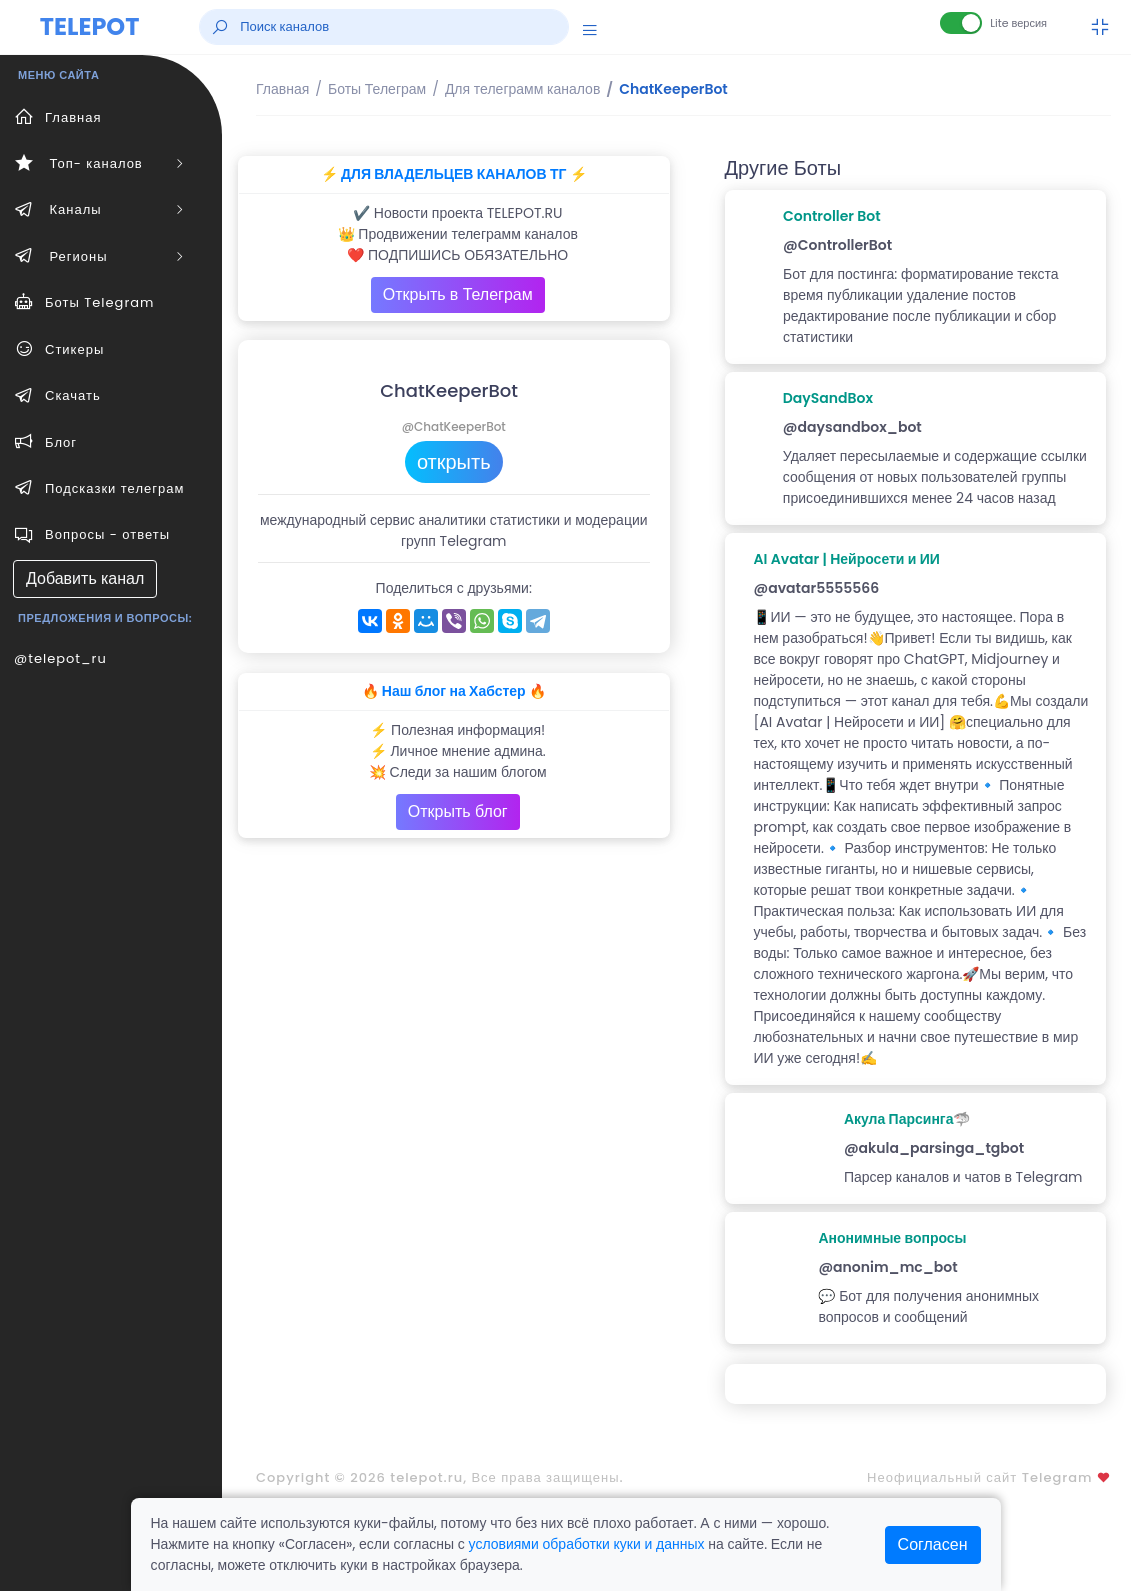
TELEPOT (90, 26)
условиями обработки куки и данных (587, 1544)
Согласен (933, 1544)
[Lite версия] (961, 23)
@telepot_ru (60, 658)
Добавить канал (85, 578)
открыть (454, 462)
